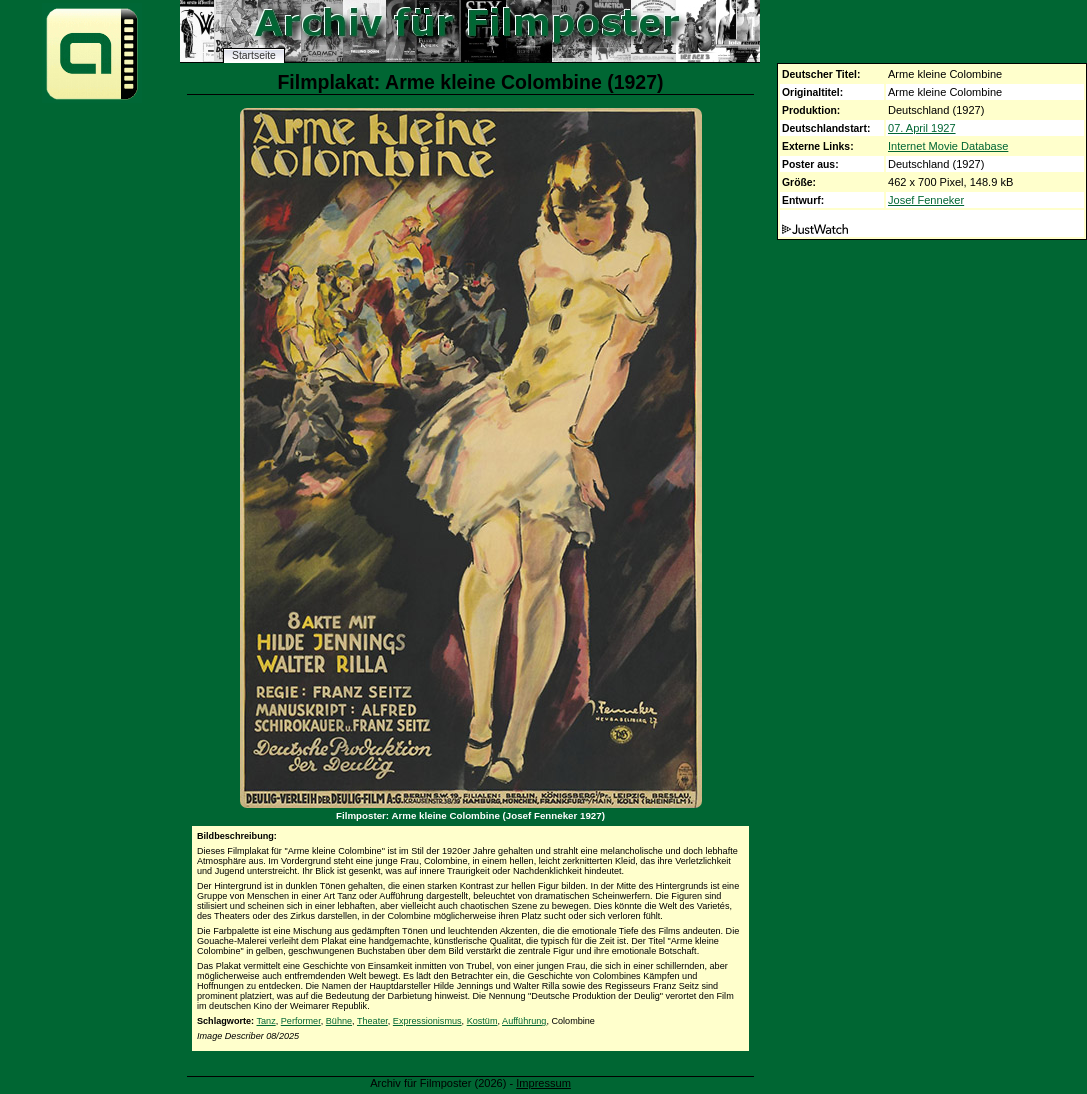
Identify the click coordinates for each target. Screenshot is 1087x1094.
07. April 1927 (922, 128)
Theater (372, 1021)
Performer (301, 1021)
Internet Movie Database (948, 146)
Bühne (339, 1021)
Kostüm (482, 1021)
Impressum (543, 1083)
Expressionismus (427, 1021)
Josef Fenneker (926, 200)
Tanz (265, 1021)
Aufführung (524, 1021)
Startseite (254, 55)
